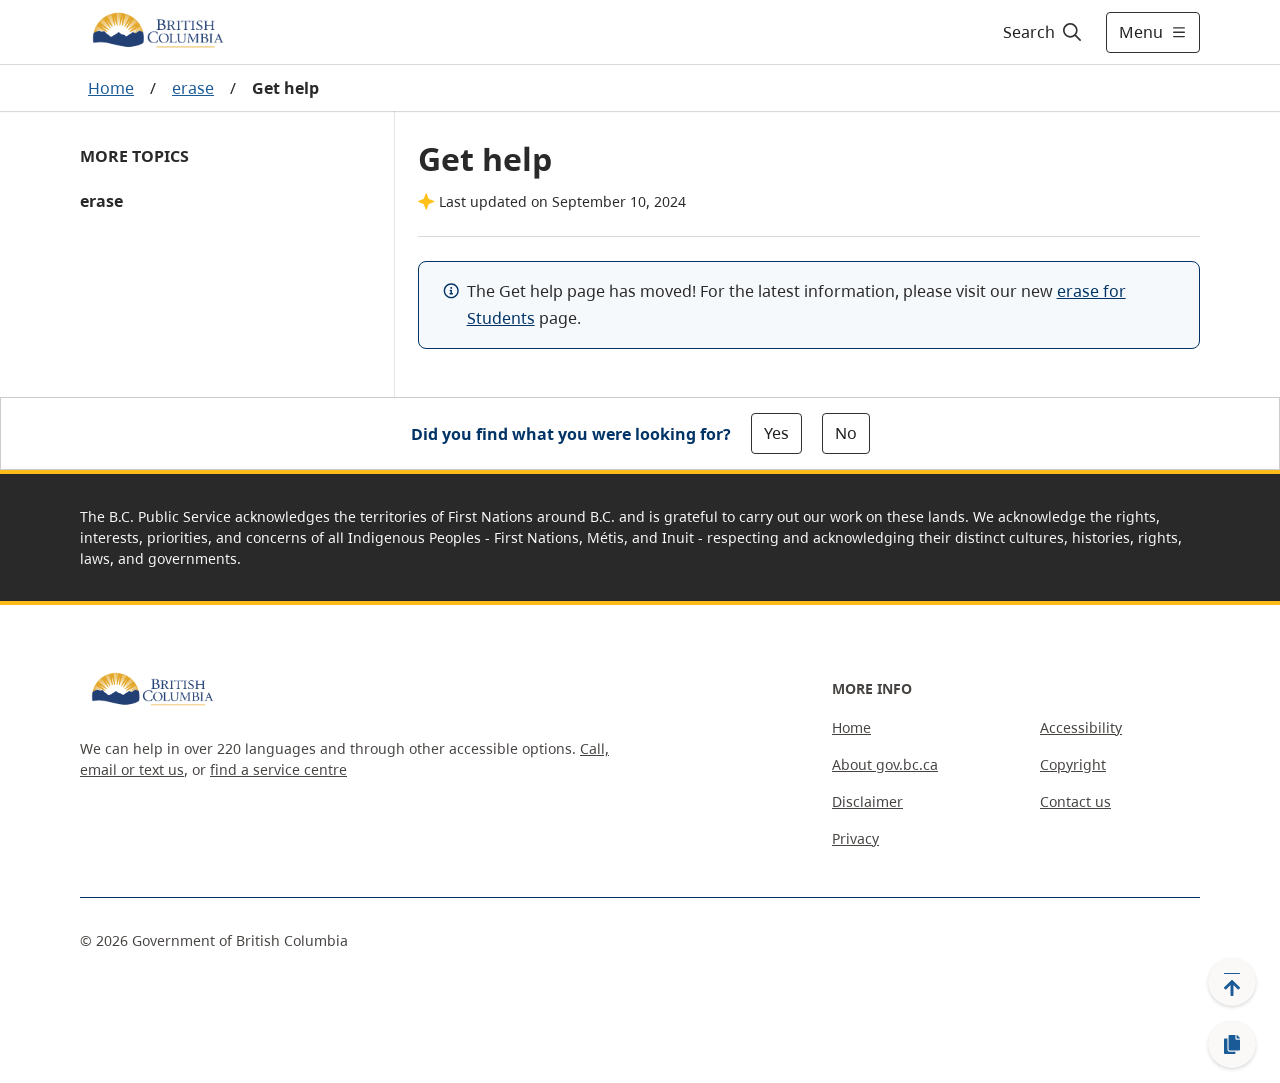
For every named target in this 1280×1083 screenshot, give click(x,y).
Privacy (855, 838)
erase (193, 88)
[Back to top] (1232, 982)
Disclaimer (867, 801)
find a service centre (278, 769)
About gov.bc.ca (885, 764)
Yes (776, 433)
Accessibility (1081, 727)
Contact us (1075, 801)
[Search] (1043, 32)
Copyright (1073, 764)
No (846, 433)
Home (111, 88)
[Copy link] (1232, 1045)
